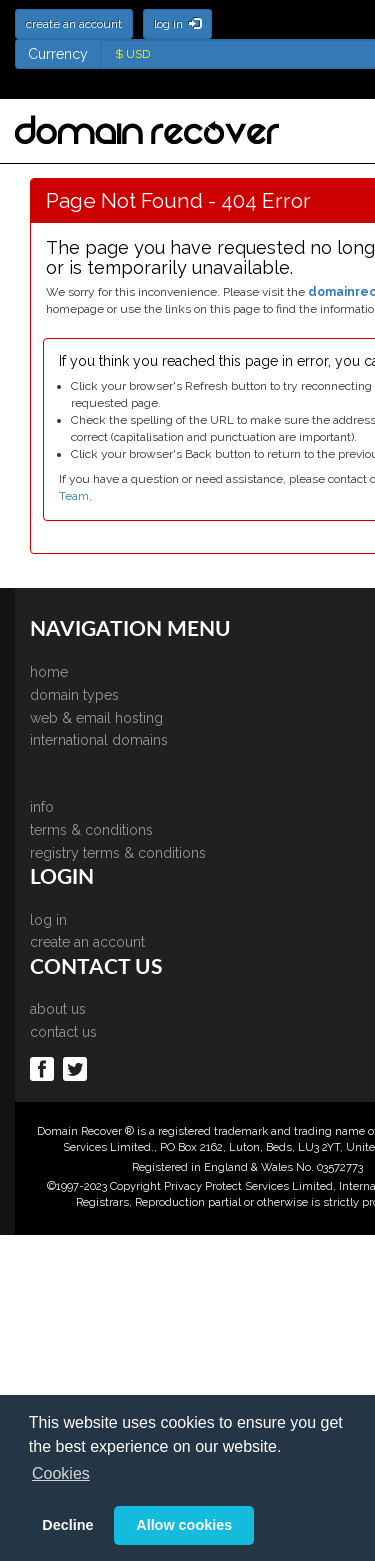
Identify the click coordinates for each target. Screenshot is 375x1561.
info (42, 807)
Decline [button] (67, 1525)
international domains (99, 740)
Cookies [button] (61, 1473)
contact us (63, 1032)
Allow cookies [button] (184, 1525)
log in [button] (177, 24)
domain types (74, 695)
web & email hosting (96, 718)
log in (48, 920)
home (49, 672)
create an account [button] (74, 24)
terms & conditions (91, 830)
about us (58, 1009)
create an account (87, 942)
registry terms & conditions (118, 853)
